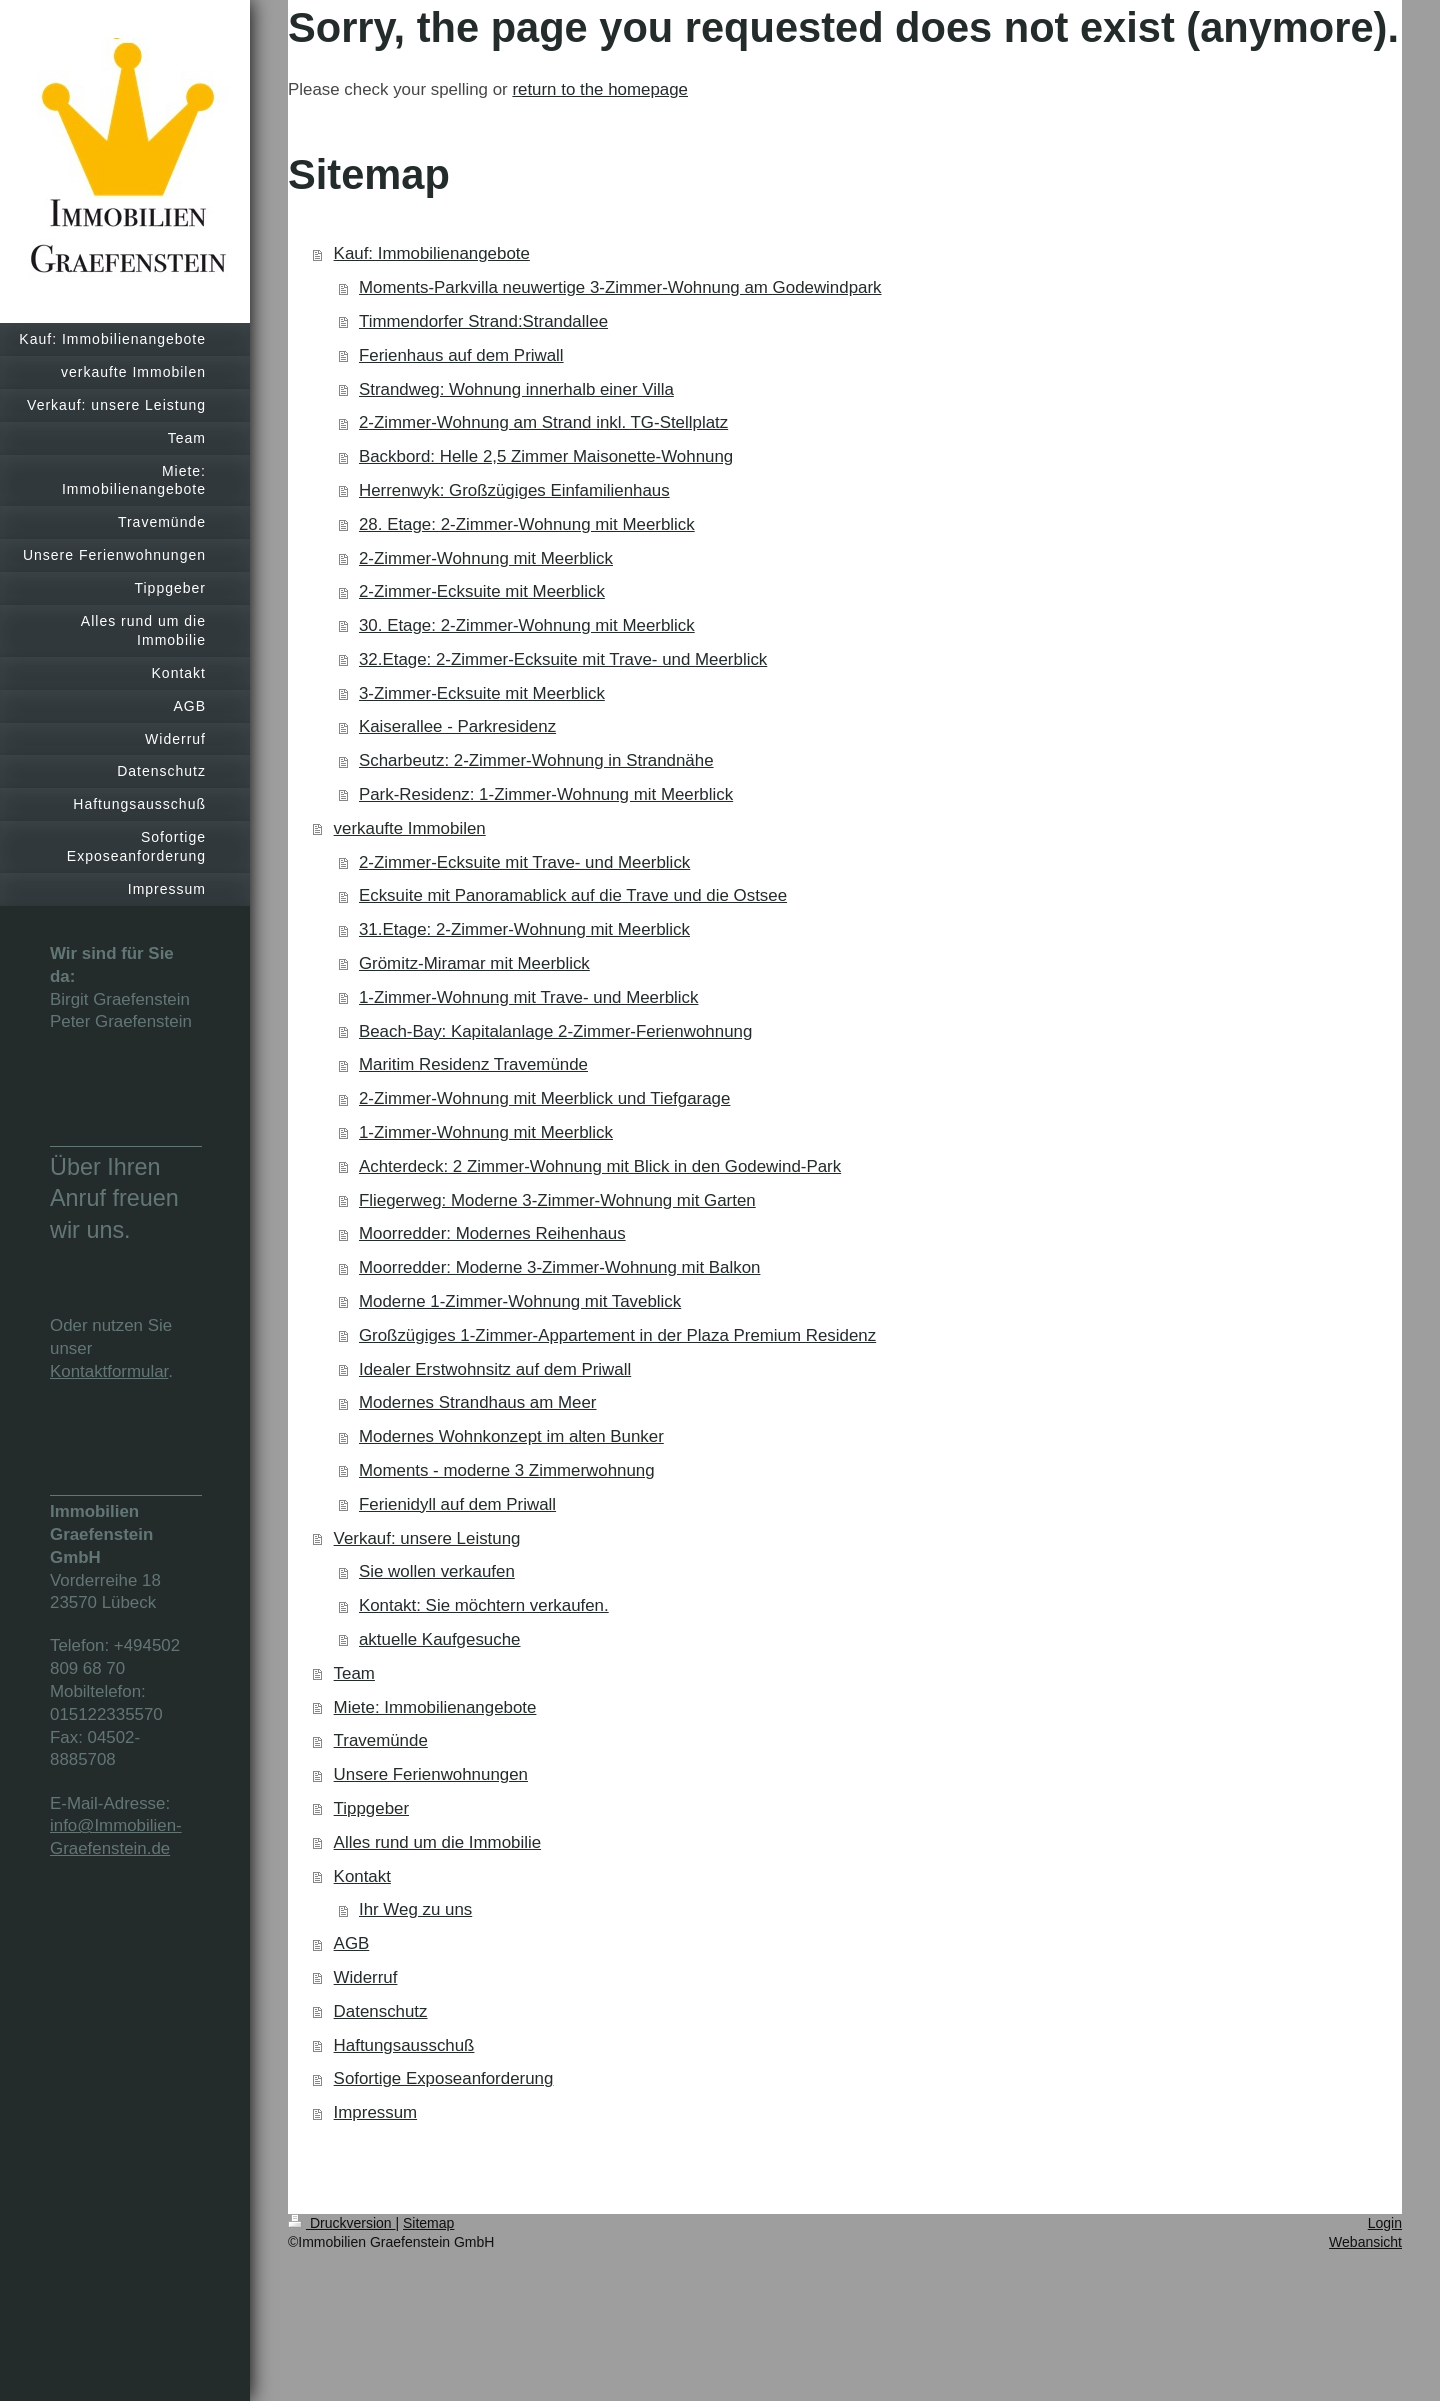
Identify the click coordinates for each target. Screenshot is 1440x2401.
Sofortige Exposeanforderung (444, 2078)
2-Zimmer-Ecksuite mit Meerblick (482, 591)
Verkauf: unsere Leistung (427, 1538)
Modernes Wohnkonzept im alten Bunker (511, 1436)
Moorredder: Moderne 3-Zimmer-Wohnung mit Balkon (559, 1267)
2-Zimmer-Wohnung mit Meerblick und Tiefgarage (544, 1098)
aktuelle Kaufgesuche (440, 1639)
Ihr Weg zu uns (415, 1909)
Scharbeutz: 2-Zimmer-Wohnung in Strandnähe (536, 760)
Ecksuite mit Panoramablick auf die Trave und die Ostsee (573, 895)
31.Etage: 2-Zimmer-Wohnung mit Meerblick (524, 929)
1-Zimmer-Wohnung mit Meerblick (486, 1132)
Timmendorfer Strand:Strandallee (483, 321)
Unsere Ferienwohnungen (431, 1774)
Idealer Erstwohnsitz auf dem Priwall (495, 1369)
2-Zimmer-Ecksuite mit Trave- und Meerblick (524, 862)
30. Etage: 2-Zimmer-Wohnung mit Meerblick (527, 625)
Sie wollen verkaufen (437, 1571)
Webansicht (1365, 2242)
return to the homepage (600, 89)
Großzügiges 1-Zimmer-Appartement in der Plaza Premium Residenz (617, 1335)
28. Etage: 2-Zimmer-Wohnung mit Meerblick (527, 524)
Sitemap (428, 2223)
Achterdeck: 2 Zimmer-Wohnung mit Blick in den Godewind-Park (600, 1166)
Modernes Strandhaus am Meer (478, 1402)
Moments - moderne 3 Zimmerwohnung (507, 1470)
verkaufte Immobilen (410, 828)
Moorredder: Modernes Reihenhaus (492, 1233)
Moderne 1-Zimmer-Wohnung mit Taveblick (520, 1301)
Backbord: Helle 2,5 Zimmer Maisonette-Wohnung (546, 456)
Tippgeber (371, 1808)
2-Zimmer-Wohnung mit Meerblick (486, 558)
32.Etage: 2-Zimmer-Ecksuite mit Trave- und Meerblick (563, 659)
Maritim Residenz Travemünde (473, 1064)
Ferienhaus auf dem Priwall (461, 355)
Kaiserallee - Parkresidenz (457, 726)
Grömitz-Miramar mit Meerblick (474, 963)
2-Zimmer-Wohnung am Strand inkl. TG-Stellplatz (543, 422)
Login (1385, 2223)
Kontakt (362, 1876)
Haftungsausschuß (404, 2045)
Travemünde (381, 1740)
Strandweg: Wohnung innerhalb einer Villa (516, 389)
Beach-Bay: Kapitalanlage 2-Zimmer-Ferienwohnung (555, 1031)
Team (354, 1673)
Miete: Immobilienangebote (435, 1707)
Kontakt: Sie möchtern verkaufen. (484, 1605)
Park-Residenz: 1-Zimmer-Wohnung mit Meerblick (546, 794)
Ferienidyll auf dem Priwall (457, 1504)
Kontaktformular (109, 1371)
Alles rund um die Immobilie (437, 1842)
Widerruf (366, 1977)
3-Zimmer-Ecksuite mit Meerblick (482, 693)
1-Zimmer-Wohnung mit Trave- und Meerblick (528, 997)
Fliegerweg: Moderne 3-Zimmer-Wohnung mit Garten (557, 1200)
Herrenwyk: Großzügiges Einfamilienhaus (514, 490)
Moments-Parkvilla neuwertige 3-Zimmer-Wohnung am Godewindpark (620, 287)
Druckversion (341, 2223)
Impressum (376, 2112)
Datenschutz (381, 2011)
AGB (352, 1943)
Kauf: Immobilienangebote (432, 253)
